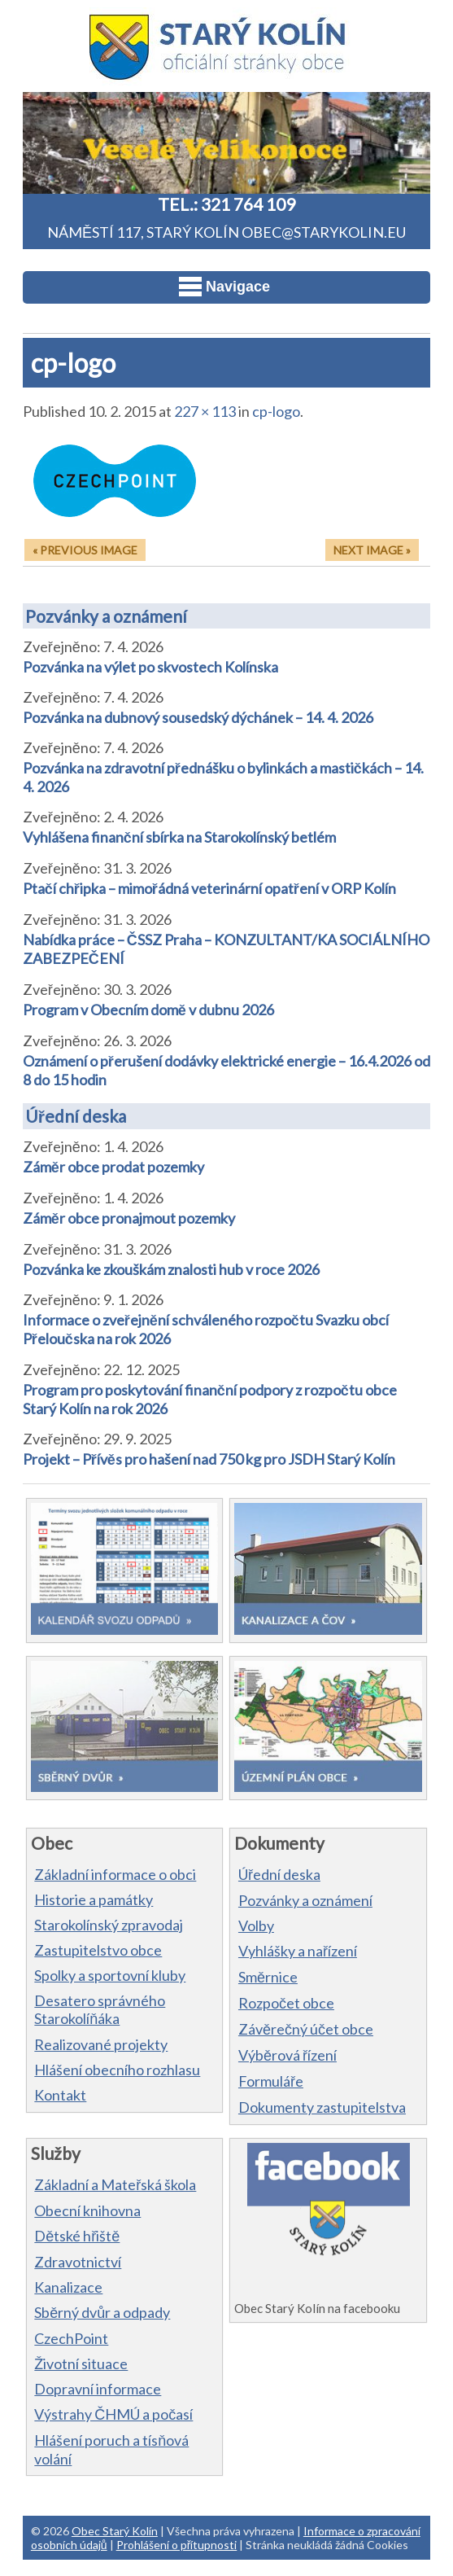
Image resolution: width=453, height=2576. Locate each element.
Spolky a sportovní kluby (109, 1975)
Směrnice (268, 1977)
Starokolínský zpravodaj (108, 1925)
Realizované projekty (101, 2044)
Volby (256, 1925)
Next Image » (372, 550)
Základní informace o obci (115, 1874)
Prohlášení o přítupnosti (176, 2545)
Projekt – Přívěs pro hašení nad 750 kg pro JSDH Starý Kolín (209, 1459)
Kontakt (60, 2095)
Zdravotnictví (77, 2262)
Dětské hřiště (77, 2236)
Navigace (224, 286)
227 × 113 (205, 411)
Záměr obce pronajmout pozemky (129, 1218)
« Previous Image (85, 550)
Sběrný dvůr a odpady (102, 2312)
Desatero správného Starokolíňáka (99, 2009)
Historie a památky (93, 1899)
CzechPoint (71, 2338)
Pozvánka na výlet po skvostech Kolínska (150, 667)
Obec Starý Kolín (115, 2531)
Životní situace (81, 2363)
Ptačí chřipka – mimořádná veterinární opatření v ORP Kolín (209, 888)
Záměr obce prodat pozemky (113, 1167)
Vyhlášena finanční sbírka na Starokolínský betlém (179, 837)
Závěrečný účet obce (305, 2029)
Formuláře (270, 2081)
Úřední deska (75, 1116)
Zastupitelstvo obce (98, 1950)
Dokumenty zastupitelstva (322, 2107)
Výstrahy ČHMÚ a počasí (113, 2414)
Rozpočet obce (286, 2003)
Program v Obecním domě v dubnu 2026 (148, 1010)
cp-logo (276, 411)
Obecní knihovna (87, 2210)
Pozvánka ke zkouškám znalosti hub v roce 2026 (171, 1269)
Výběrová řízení (287, 2055)
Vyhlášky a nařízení (297, 1951)
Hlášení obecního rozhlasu (117, 2070)
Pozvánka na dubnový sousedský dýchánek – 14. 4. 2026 (198, 717)
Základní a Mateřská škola (115, 2184)
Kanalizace (68, 2287)
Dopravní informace (97, 2389)
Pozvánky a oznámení (106, 616)
